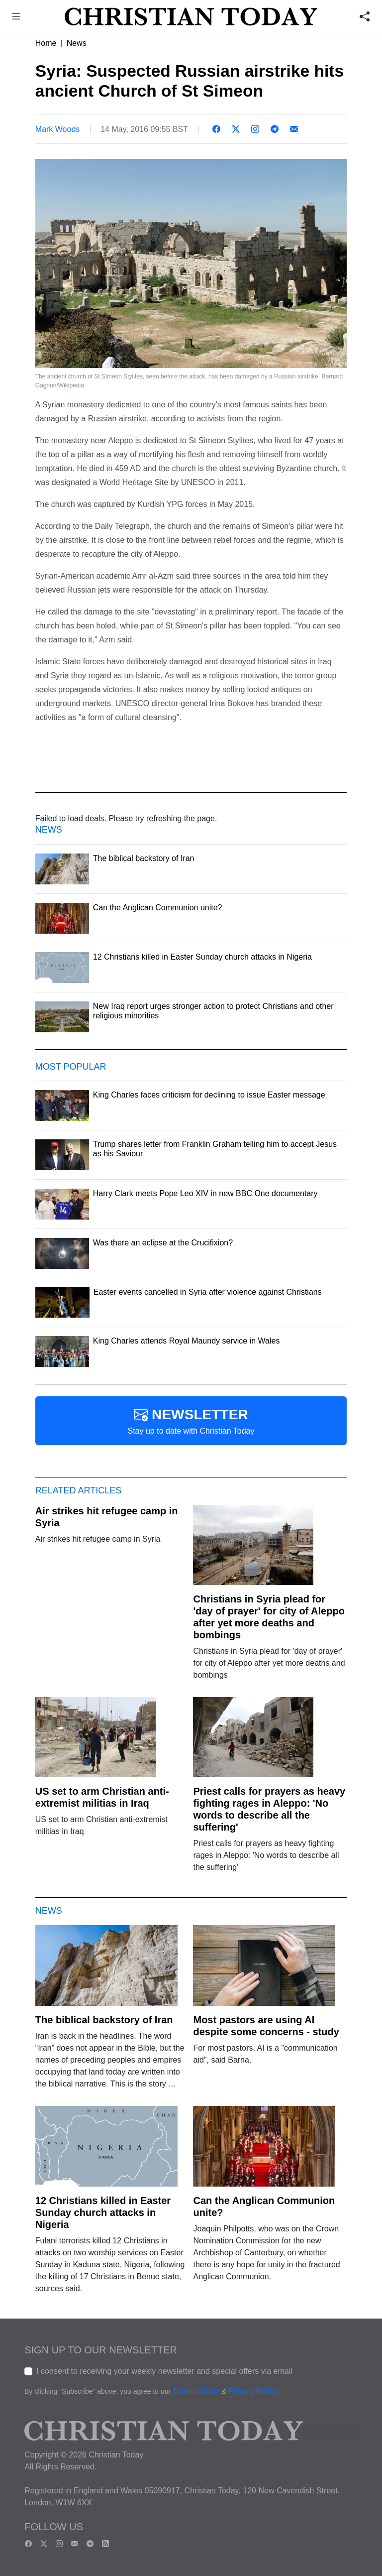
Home (46, 43)
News (77, 43)
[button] (16, 17)
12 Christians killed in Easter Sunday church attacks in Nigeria (103, 2212)
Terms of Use (196, 2391)
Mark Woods (57, 129)
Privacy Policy (253, 2391)
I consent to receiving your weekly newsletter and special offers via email (164, 2371)
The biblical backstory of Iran (104, 2019)
